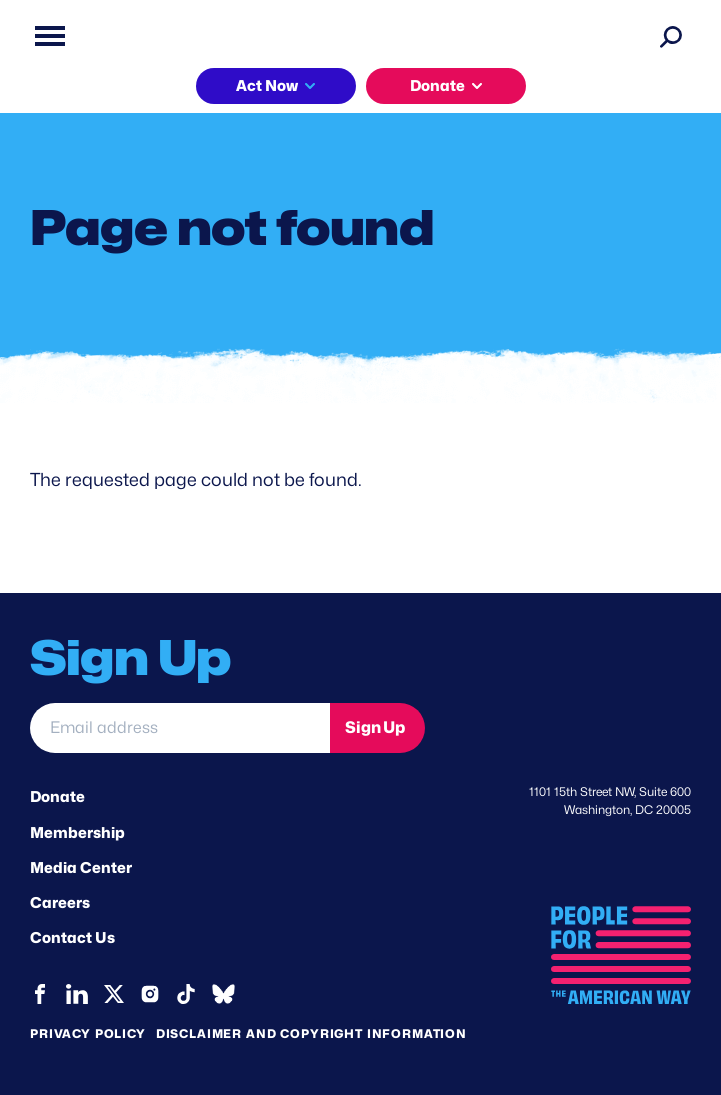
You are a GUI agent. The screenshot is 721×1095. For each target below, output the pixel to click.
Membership (77, 833)
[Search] (671, 36)
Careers (60, 903)
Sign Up (375, 727)
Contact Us (72, 938)
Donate (437, 86)
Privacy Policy (88, 1033)
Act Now (267, 86)
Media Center (81, 868)
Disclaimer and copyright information (311, 1033)
